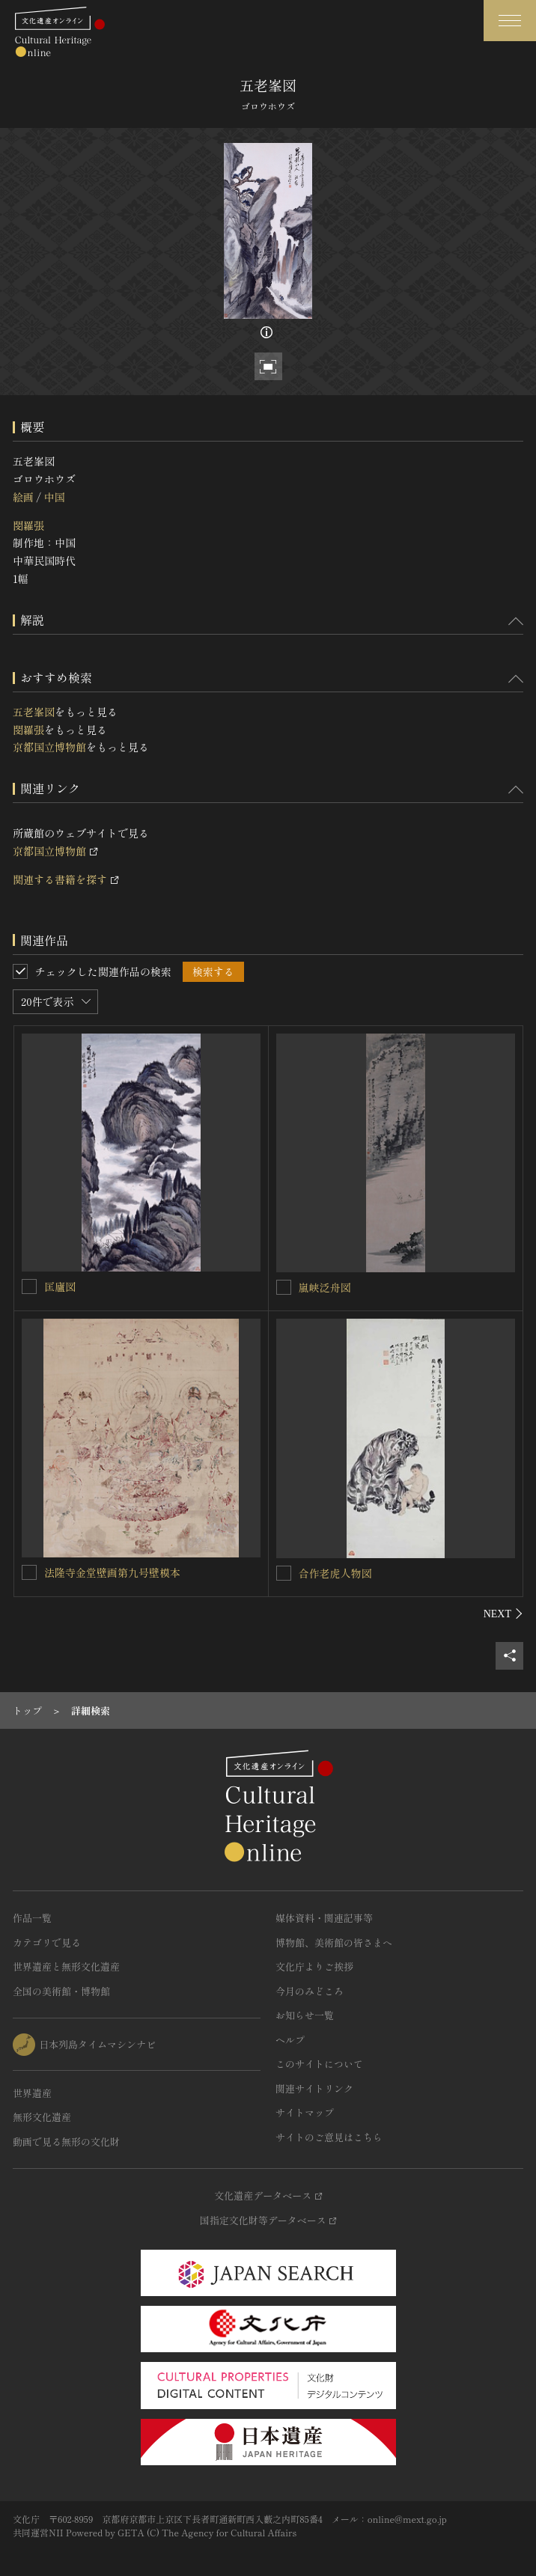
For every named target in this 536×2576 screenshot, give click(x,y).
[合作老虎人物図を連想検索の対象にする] (283, 1573)
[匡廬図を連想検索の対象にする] (29, 1286)
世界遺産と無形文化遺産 (66, 1966)
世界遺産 (32, 2093)
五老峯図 (34, 711)
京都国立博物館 (49, 746)
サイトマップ (304, 2112)
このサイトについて (319, 2064)
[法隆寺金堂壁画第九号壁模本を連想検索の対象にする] (29, 1572)
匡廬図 (60, 1286)
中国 (53, 496)
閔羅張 (28, 525)
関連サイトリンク (314, 2088)
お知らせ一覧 (304, 2015)
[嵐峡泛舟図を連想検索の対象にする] (283, 1287)
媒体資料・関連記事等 (324, 1918)
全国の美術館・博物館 (61, 1991)
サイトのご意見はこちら (329, 2137)
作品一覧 (32, 1918)
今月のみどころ (309, 1991)
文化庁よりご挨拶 (314, 1966)
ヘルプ (290, 2040)
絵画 (23, 496)
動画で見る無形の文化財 (66, 2141)
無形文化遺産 (42, 2117)
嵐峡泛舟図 (325, 1287)
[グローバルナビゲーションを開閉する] (510, 20)
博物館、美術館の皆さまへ (333, 1942)
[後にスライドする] (503, 1613)
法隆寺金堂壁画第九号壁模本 (112, 1572)
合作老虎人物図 (335, 1573)
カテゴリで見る (47, 1942)
